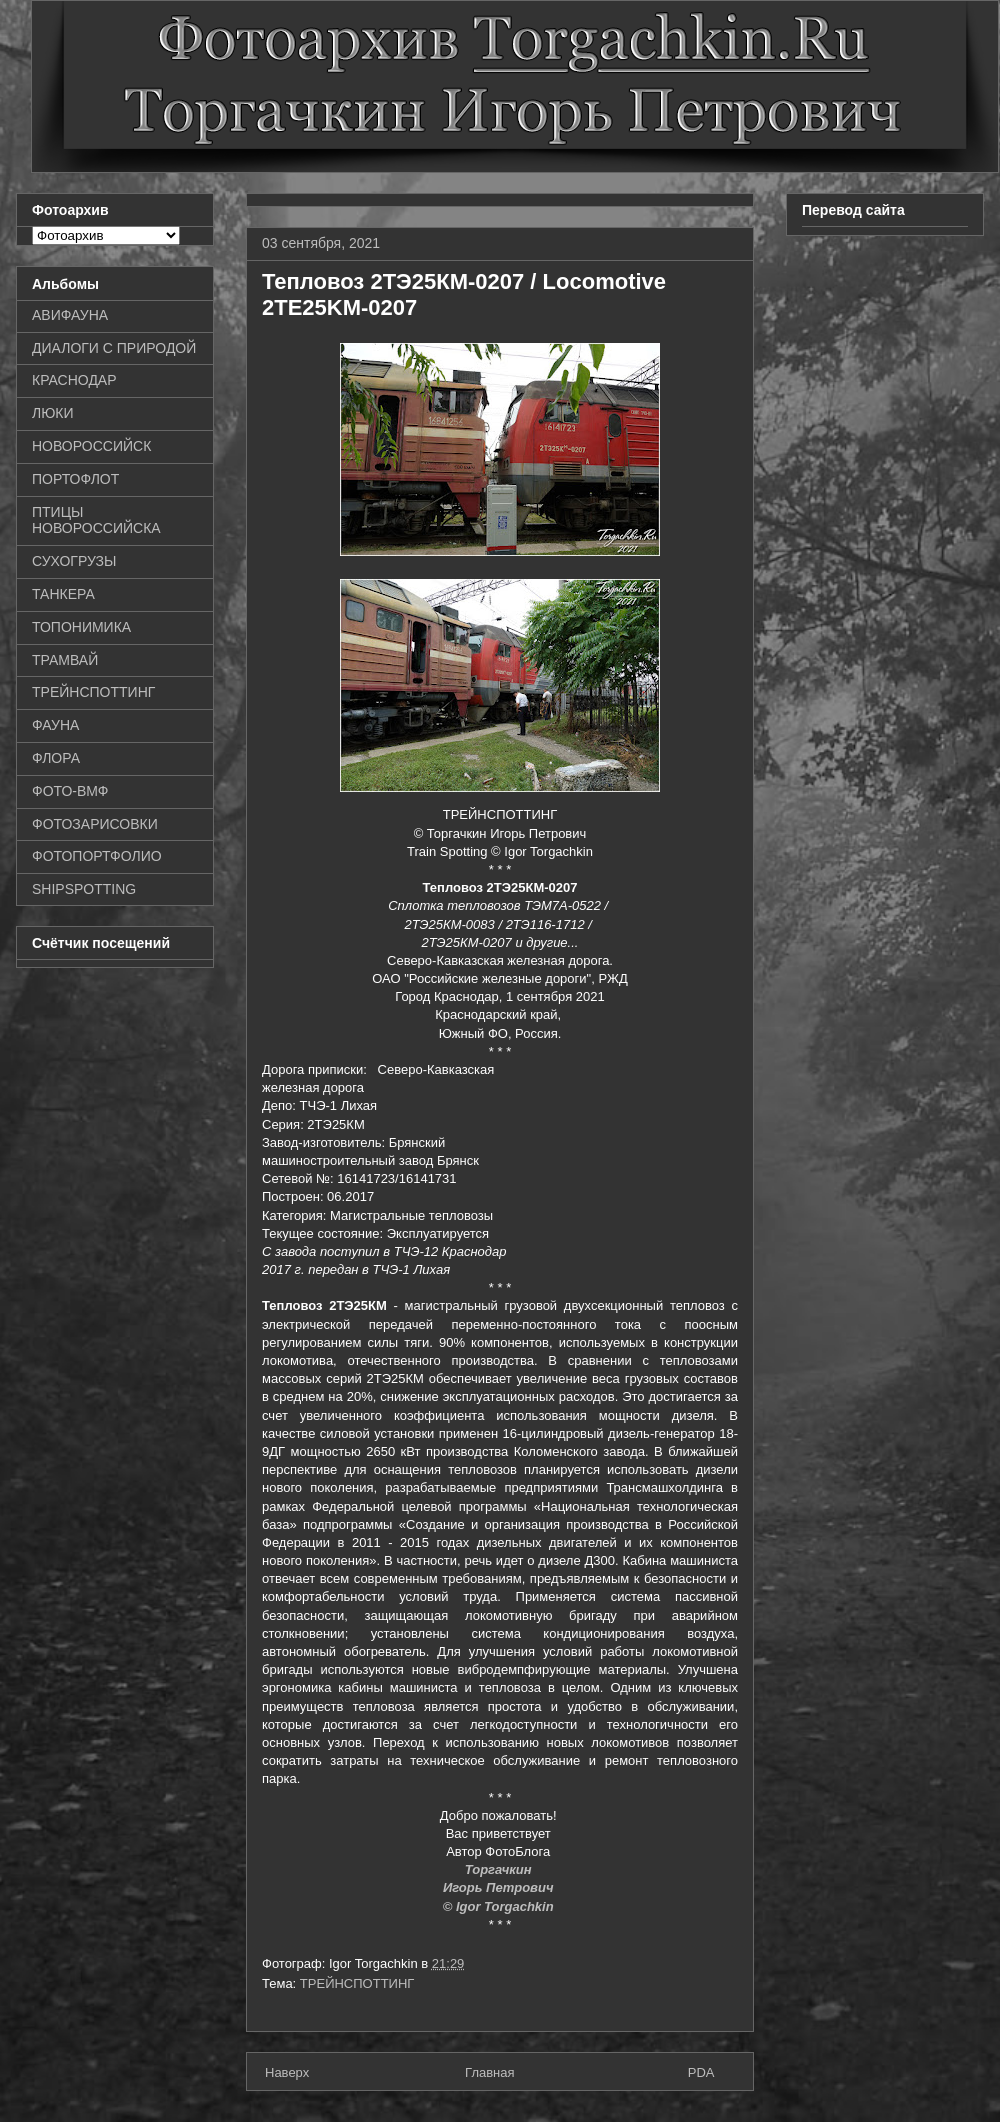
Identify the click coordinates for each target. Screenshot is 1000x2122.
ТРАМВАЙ (65, 660)
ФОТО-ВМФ (70, 791)
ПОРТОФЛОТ (75, 479)
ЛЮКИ (53, 413)
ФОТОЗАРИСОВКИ (95, 824)
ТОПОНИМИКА (81, 627)
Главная (489, 2072)
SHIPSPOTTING (84, 889)
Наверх (287, 2072)
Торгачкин (500, 1869)
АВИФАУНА (70, 315)
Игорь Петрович (500, 1887)
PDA (701, 2072)
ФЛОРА (56, 758)
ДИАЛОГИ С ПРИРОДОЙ (114, 348)
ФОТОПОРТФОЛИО (97, 856)
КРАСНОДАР (74, 380)
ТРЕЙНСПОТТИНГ (357, 1983)
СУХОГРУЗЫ (74, 561)
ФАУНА (55, 725)
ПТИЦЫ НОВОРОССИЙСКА (96, 520)
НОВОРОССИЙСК (91, 446)
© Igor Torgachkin (500, 1906)
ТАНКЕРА (63, 594)
